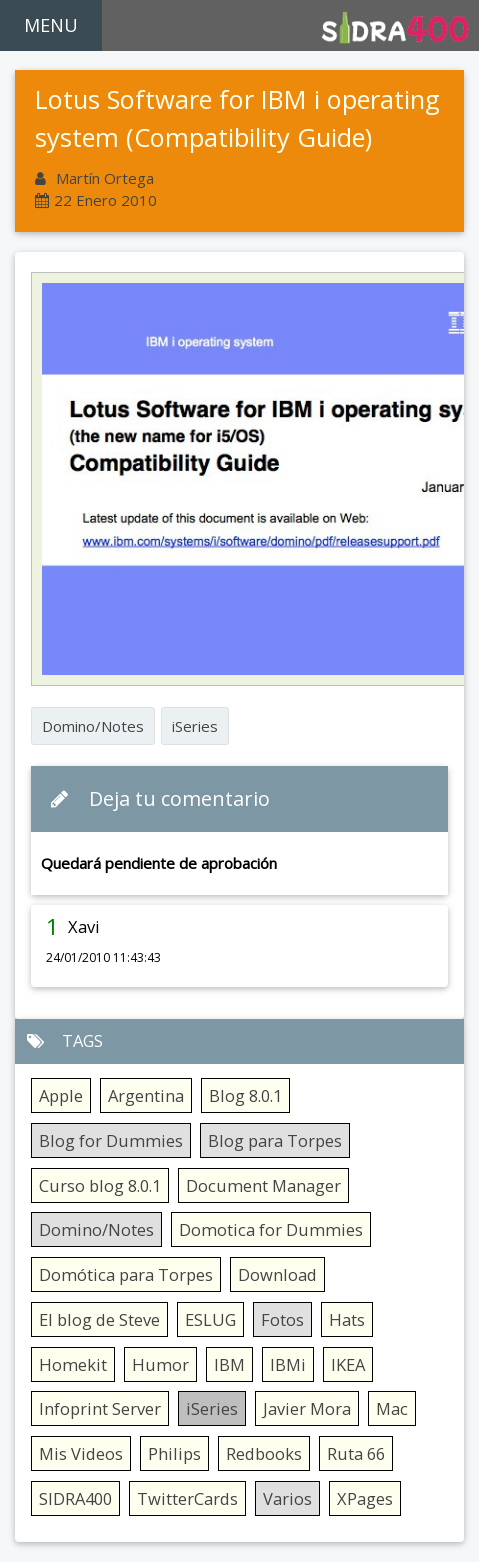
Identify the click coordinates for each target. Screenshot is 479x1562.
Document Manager (263, 1185)
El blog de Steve (99, 1319)
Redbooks (264, 1453)
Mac (392, 1408)
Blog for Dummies (111, 1140)
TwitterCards (187, 1498)
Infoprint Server (100, 1408)
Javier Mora (307, 1408)
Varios (287, 1498)
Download (277, 1274)
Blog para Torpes (275, 1140)
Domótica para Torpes (126, 1274)
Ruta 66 (356, 1453)
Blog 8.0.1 (245, 1095)
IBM (229, 1364)
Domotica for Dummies (271, 1229)
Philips (174, 1453)
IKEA (348, 1364)
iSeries (195, 726)
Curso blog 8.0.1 (100, 1185)
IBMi (288, 1364)
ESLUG (210, 1319)
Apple (61, 1095)
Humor (160, 1364)
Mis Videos (81, 1453)
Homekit (73, 1364)
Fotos (282, 1319)
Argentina (146, 1095)
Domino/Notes (93, 726)
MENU (51, 25)
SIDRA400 (75, 1498)
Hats (347, 1319)
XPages (365, 1498)
